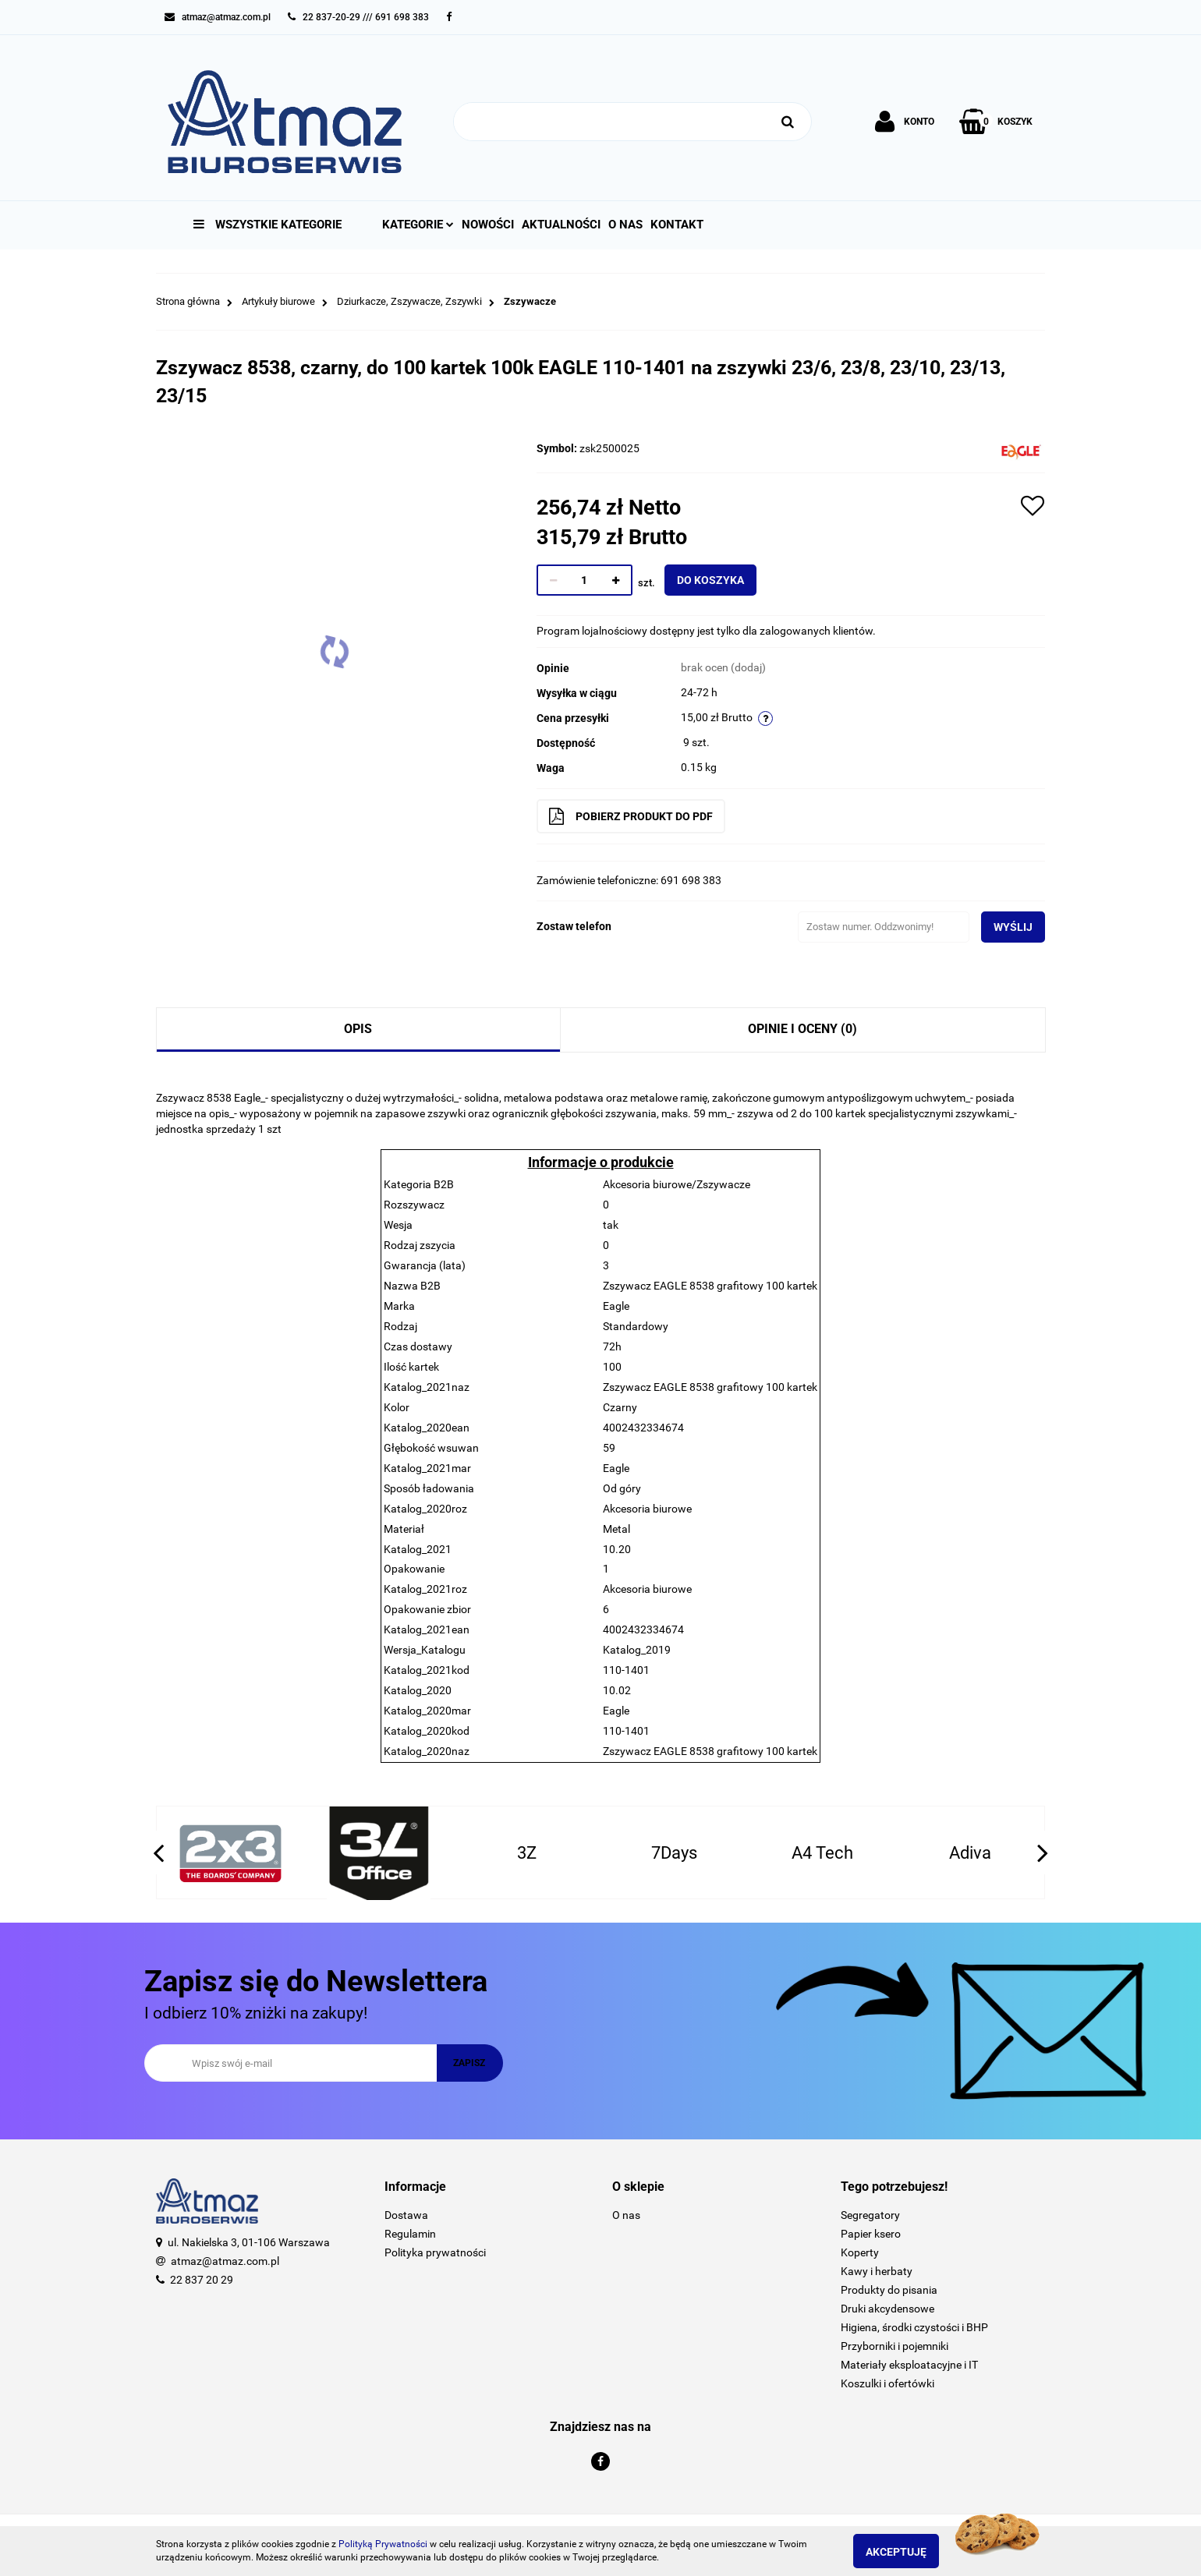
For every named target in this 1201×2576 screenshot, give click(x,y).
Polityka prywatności (435, 2252)
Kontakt (676, 225)
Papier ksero (871, 2233)
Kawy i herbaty (876, 2271)
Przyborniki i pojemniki (894, 2346)
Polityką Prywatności (382, 2544)
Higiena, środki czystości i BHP (914, 2327)
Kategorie (418, 225)
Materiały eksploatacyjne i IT (909, 2364)
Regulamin (410, 2233)
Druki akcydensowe (887, 2308)
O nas (625, 225)
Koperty (860, 2252)
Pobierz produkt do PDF (643, 816)
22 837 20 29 (201, 2279)
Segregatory (870, 2215)
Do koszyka (722, 580)
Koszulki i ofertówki (887, 2383)
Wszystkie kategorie (267, 225)
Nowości (488, 225)
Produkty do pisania (889, 2290)
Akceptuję (908, 2552)
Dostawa (406, 2215)
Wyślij (1000, 927)
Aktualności (561, 225)
